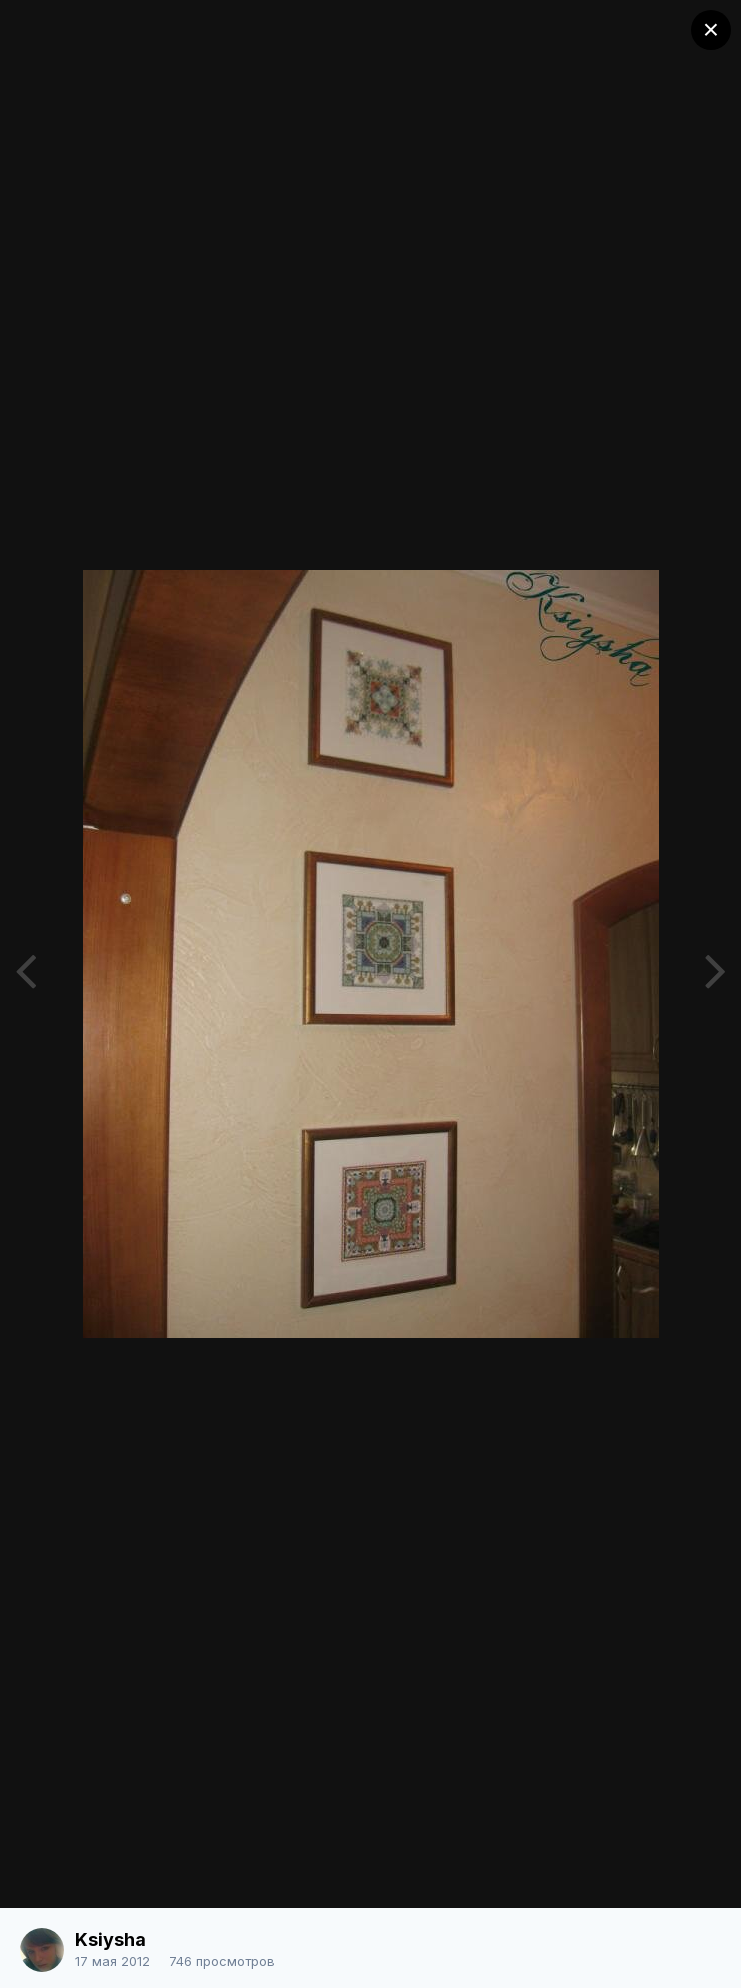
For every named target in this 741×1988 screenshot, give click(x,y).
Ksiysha (110, 1939)
